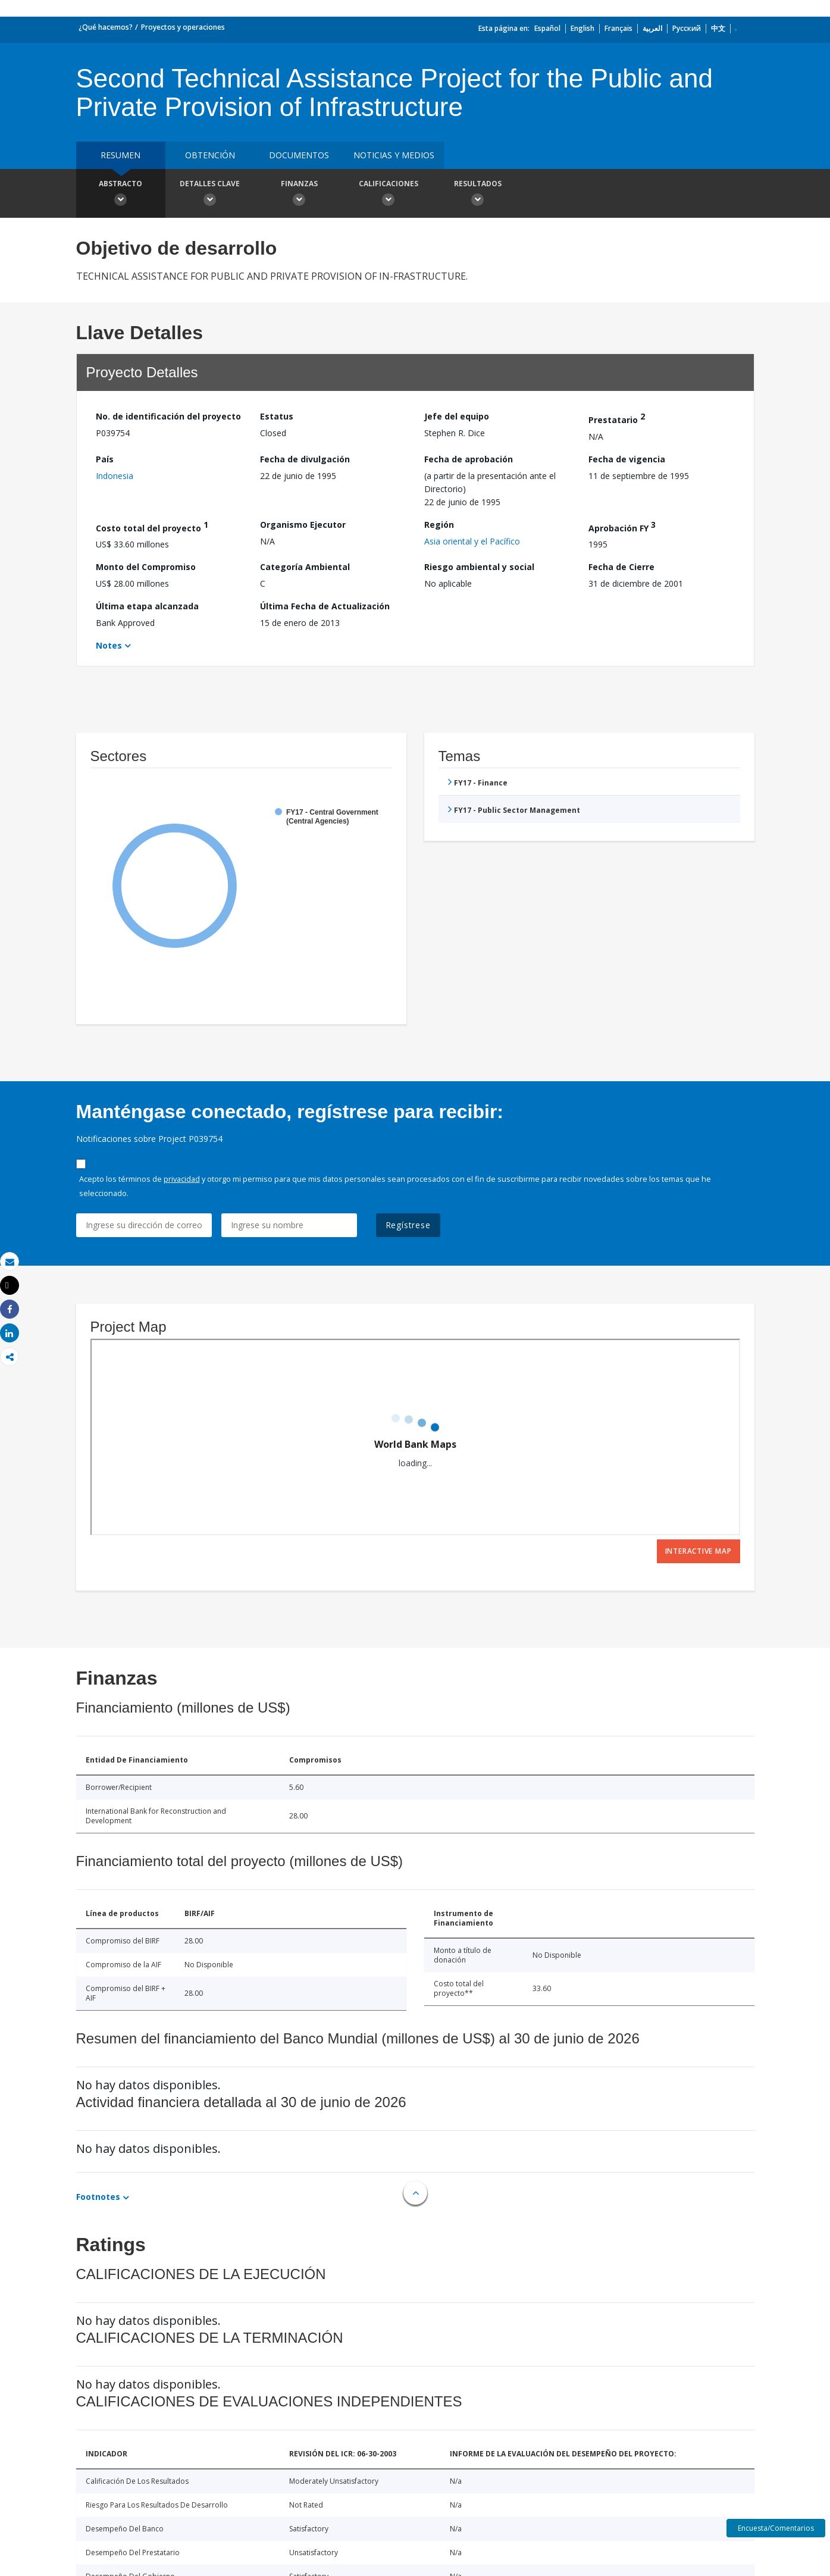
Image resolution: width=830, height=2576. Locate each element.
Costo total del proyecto (152, 526)
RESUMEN (120, 155)
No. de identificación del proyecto (168, 416)
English (582, 28)
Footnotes (98, 2196)
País (105, 459)
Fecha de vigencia (626, 459)
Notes (109, 645)
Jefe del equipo (456, 416)
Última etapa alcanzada (147, 606)
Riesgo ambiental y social (479, 566)
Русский (686, 28)
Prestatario (616, 418)
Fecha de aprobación (468, 459)
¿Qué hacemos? (106, 27)
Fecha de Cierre (621, 566)
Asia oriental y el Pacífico (472, 541)
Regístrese (408, 1225)
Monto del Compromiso (146, 566)
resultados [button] (478, 195)
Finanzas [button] (299, 195)
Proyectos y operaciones (183, 27)
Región (439, 524)
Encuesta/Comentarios (776, 2528)
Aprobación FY (622, 526)
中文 (718, 28)
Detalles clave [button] (210, 195)
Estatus (276, 416)
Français (618, 28)
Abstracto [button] (121, 195)
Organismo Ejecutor (303, 524)
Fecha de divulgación (305, 459)
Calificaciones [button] (388, 195)
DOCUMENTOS (299, 155)
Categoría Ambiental (305, 566)
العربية (652, 28)
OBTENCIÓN (210, 155)
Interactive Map (698, 1551)
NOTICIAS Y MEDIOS (393, 155)
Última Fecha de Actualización (325, 606)
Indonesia (114, 475)
